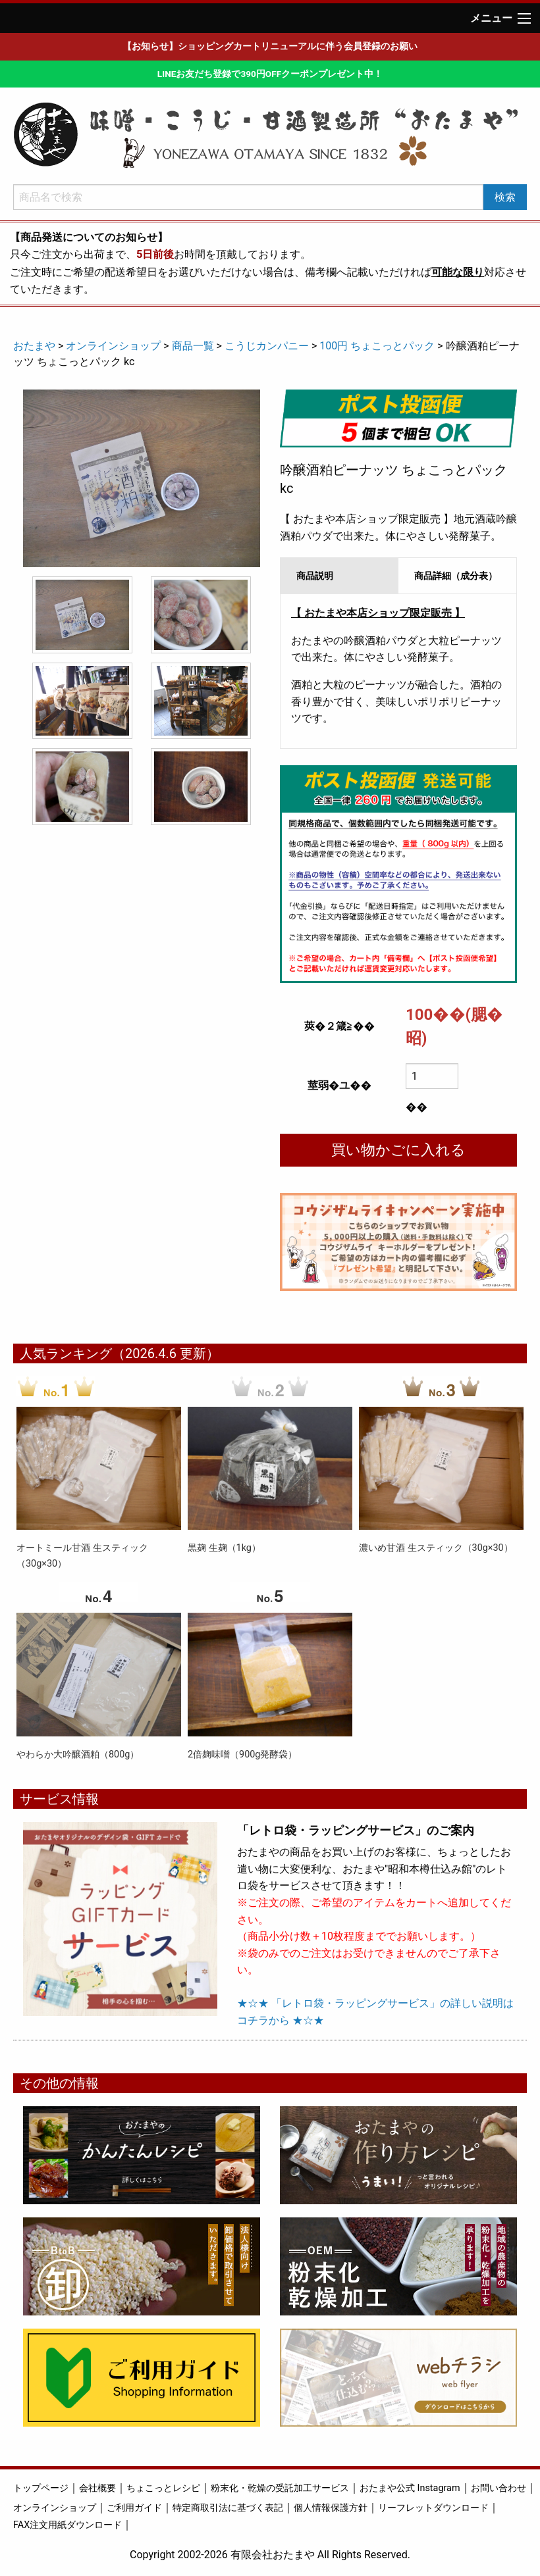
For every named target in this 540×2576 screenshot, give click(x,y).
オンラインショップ (113, 346)
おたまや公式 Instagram (410, 2488)
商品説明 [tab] (314, 575)
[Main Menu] (524, 18)
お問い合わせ (498, 2488)
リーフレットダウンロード (433, 2507)
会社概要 (97, 2488)
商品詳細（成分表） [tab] (455, 575)
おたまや (34, 346)
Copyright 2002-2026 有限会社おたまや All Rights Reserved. (270, 2554)
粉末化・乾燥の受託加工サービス (280, 2488)
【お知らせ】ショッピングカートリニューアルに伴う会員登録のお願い (270, 46)
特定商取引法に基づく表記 (228, 2507)
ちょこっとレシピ (163, 2488)
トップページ (40, 2488)
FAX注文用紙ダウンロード (67, 2525)
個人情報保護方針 (330, 2507)
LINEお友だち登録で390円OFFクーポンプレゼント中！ (270, 73)
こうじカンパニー (267, 346)
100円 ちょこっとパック (377, 346)
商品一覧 (193, 346)
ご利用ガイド (134, 2507)
